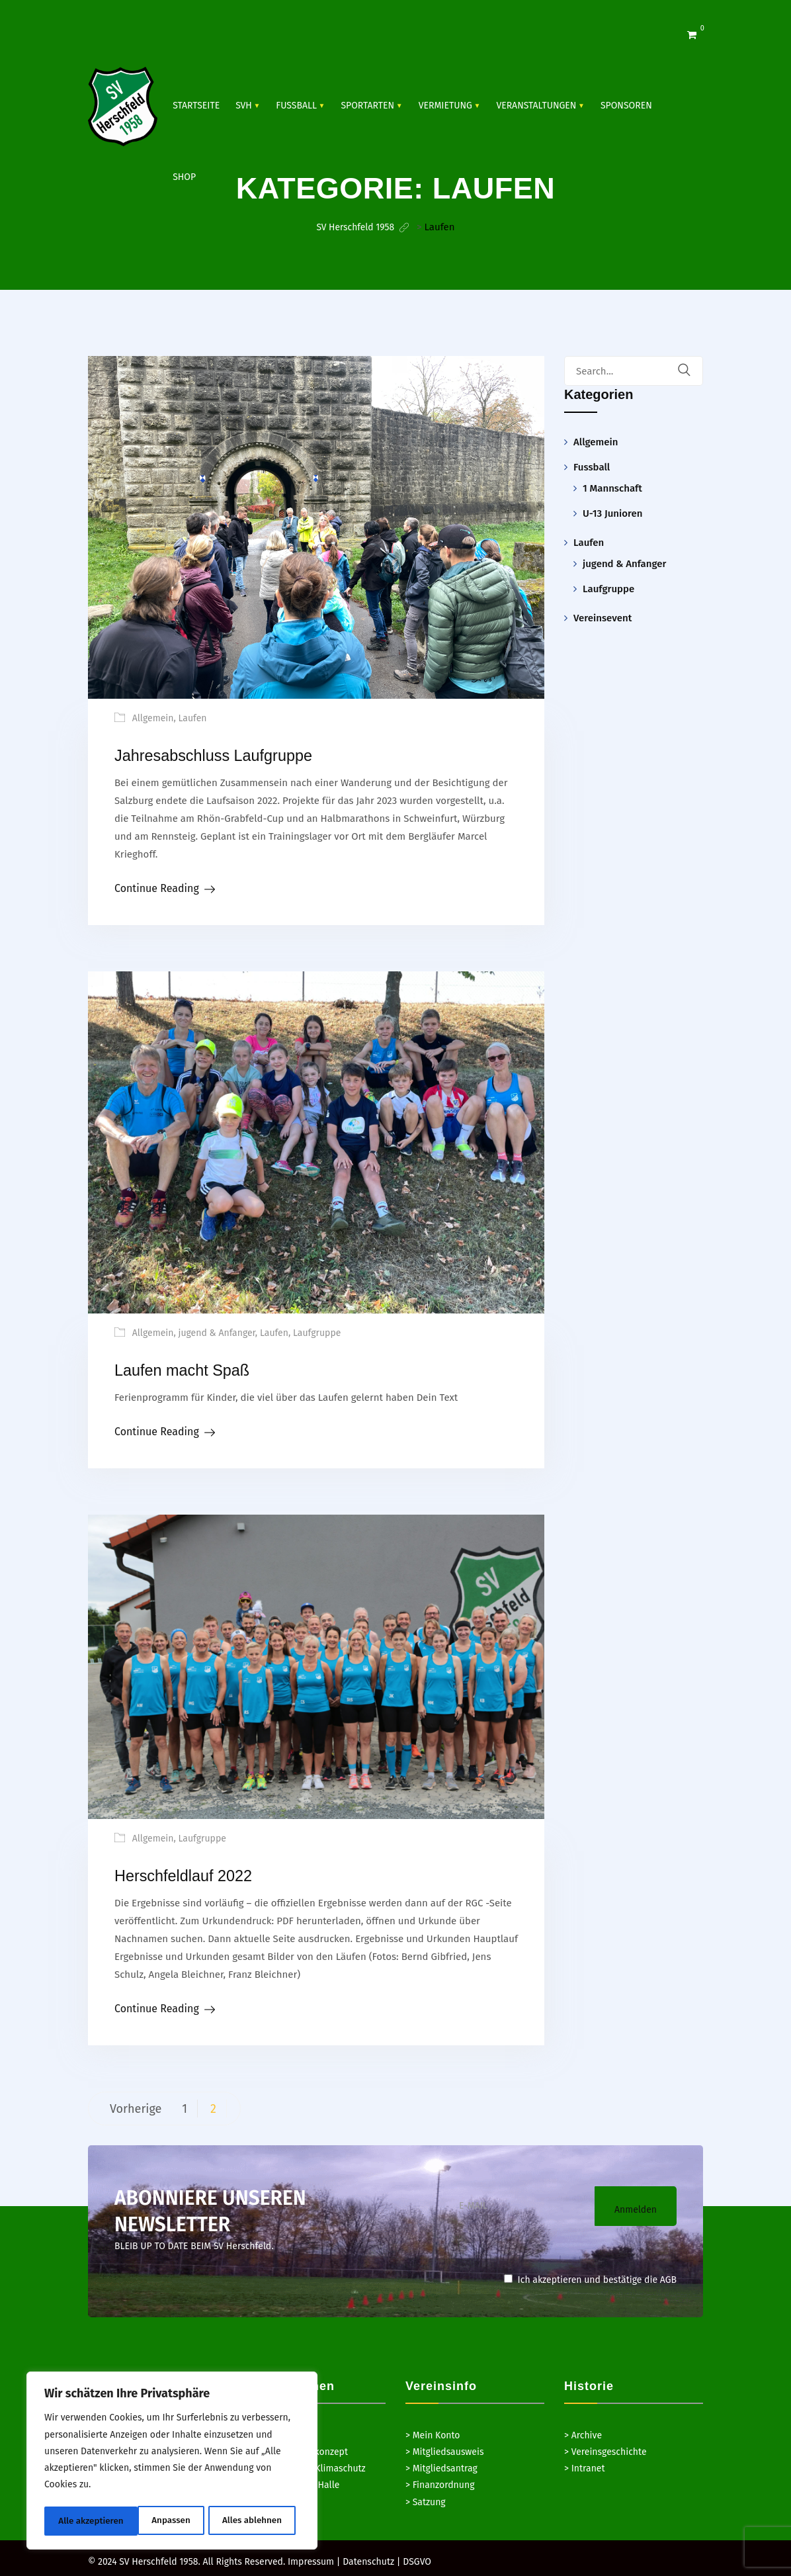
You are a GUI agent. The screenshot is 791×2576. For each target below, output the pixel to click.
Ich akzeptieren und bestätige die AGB (590, 2275)
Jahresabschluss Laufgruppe (232, 754)
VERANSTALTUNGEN (536, 105)
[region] (171, 2462)
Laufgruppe (317, 1331)
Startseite (196, 105)
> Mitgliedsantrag (441, 2463)
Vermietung (445, 105)
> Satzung (425, 2497)
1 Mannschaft (612, 488)
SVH (243, 105)
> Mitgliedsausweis (444, 2447)
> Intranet (584, 2463)
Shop (184, 177)
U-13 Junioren (612, 513)
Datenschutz (368, 2557)
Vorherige (135, 2104)
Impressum (311, 2557)
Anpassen (77, 2520)
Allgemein (153, 717)
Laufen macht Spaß (195, 1367)
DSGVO (417, 2557)
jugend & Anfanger (217, 1331)
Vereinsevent (602, 617)
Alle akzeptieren (254, 2520)
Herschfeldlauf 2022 (196, 1871)
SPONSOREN (626, 105)
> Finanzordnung (439, 2480)
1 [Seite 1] (184, 2104)
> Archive (583, 2430)
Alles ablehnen (158, 2520)
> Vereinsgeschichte (605, 2447)
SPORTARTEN (367, 105)
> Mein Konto (432, 2430)
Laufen (193, 717)
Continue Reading (156, 886)
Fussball (296, 105)
